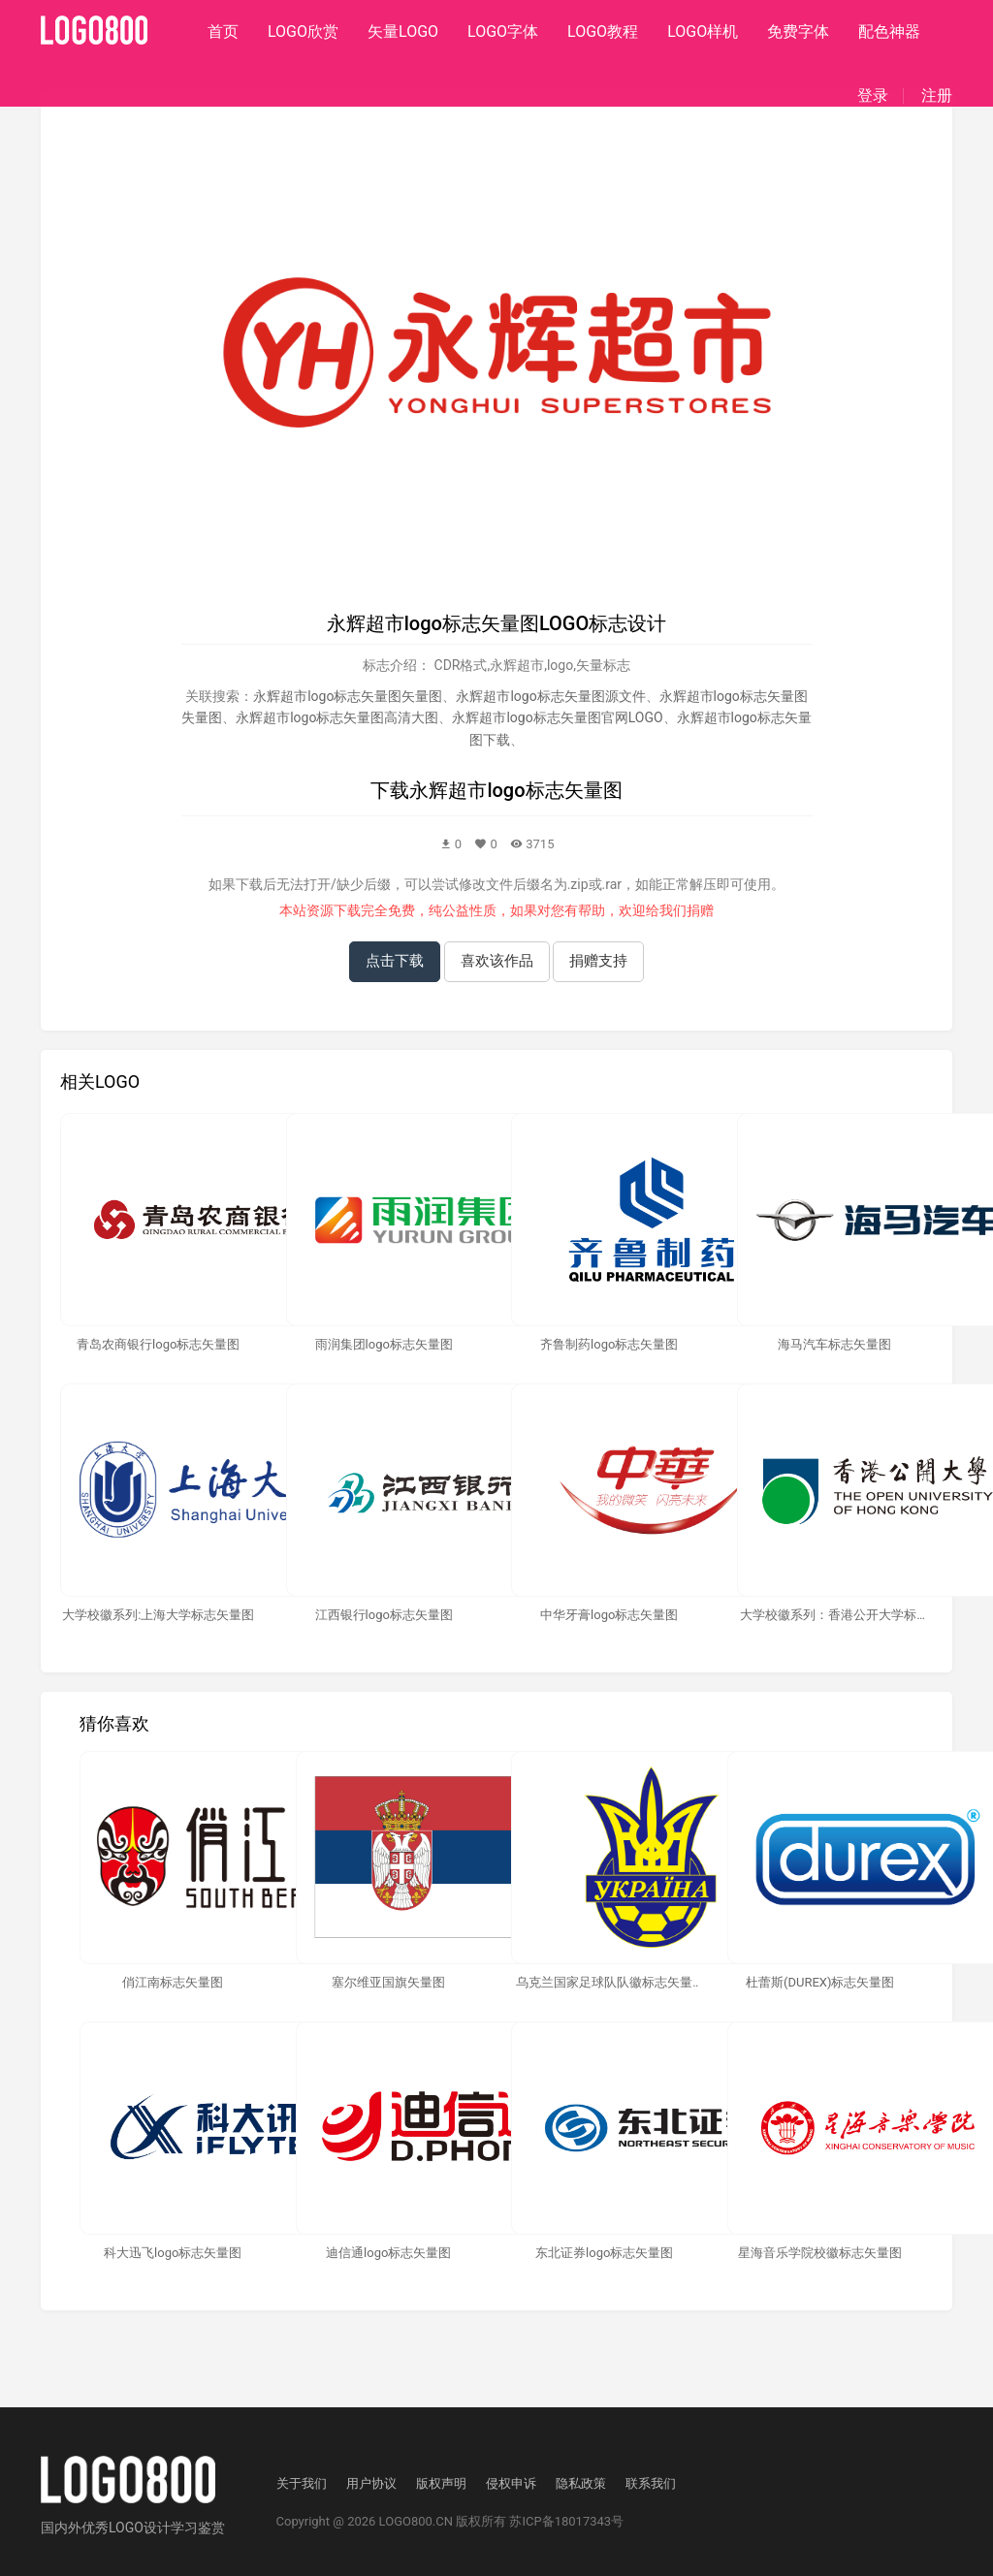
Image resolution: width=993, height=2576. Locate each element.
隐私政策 (581, 2483)
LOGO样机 (702, 31)
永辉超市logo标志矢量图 (515, 790)
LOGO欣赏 (303, 31)
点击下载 (395, 961)
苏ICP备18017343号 (566, 2521)
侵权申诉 (511, 2483)
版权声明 (441, 2483)
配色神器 (889, 31)
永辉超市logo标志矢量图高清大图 (337, 717)
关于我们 (301, 2483)
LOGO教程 (602, 31)
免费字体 (798, 31)
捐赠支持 (598, 961)
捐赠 (700, 910)
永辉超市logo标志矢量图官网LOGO (557, 717)
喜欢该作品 (497, 961)
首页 (223, 31)
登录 (872, 96)
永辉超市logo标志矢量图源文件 (550, 696)
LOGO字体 (502, 31)
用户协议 (371, 2483)
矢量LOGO (403, 31)
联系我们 (650, 2483)
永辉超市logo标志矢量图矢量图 (347, 696)
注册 (936, 96)
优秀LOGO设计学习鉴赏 (153, 2527)
